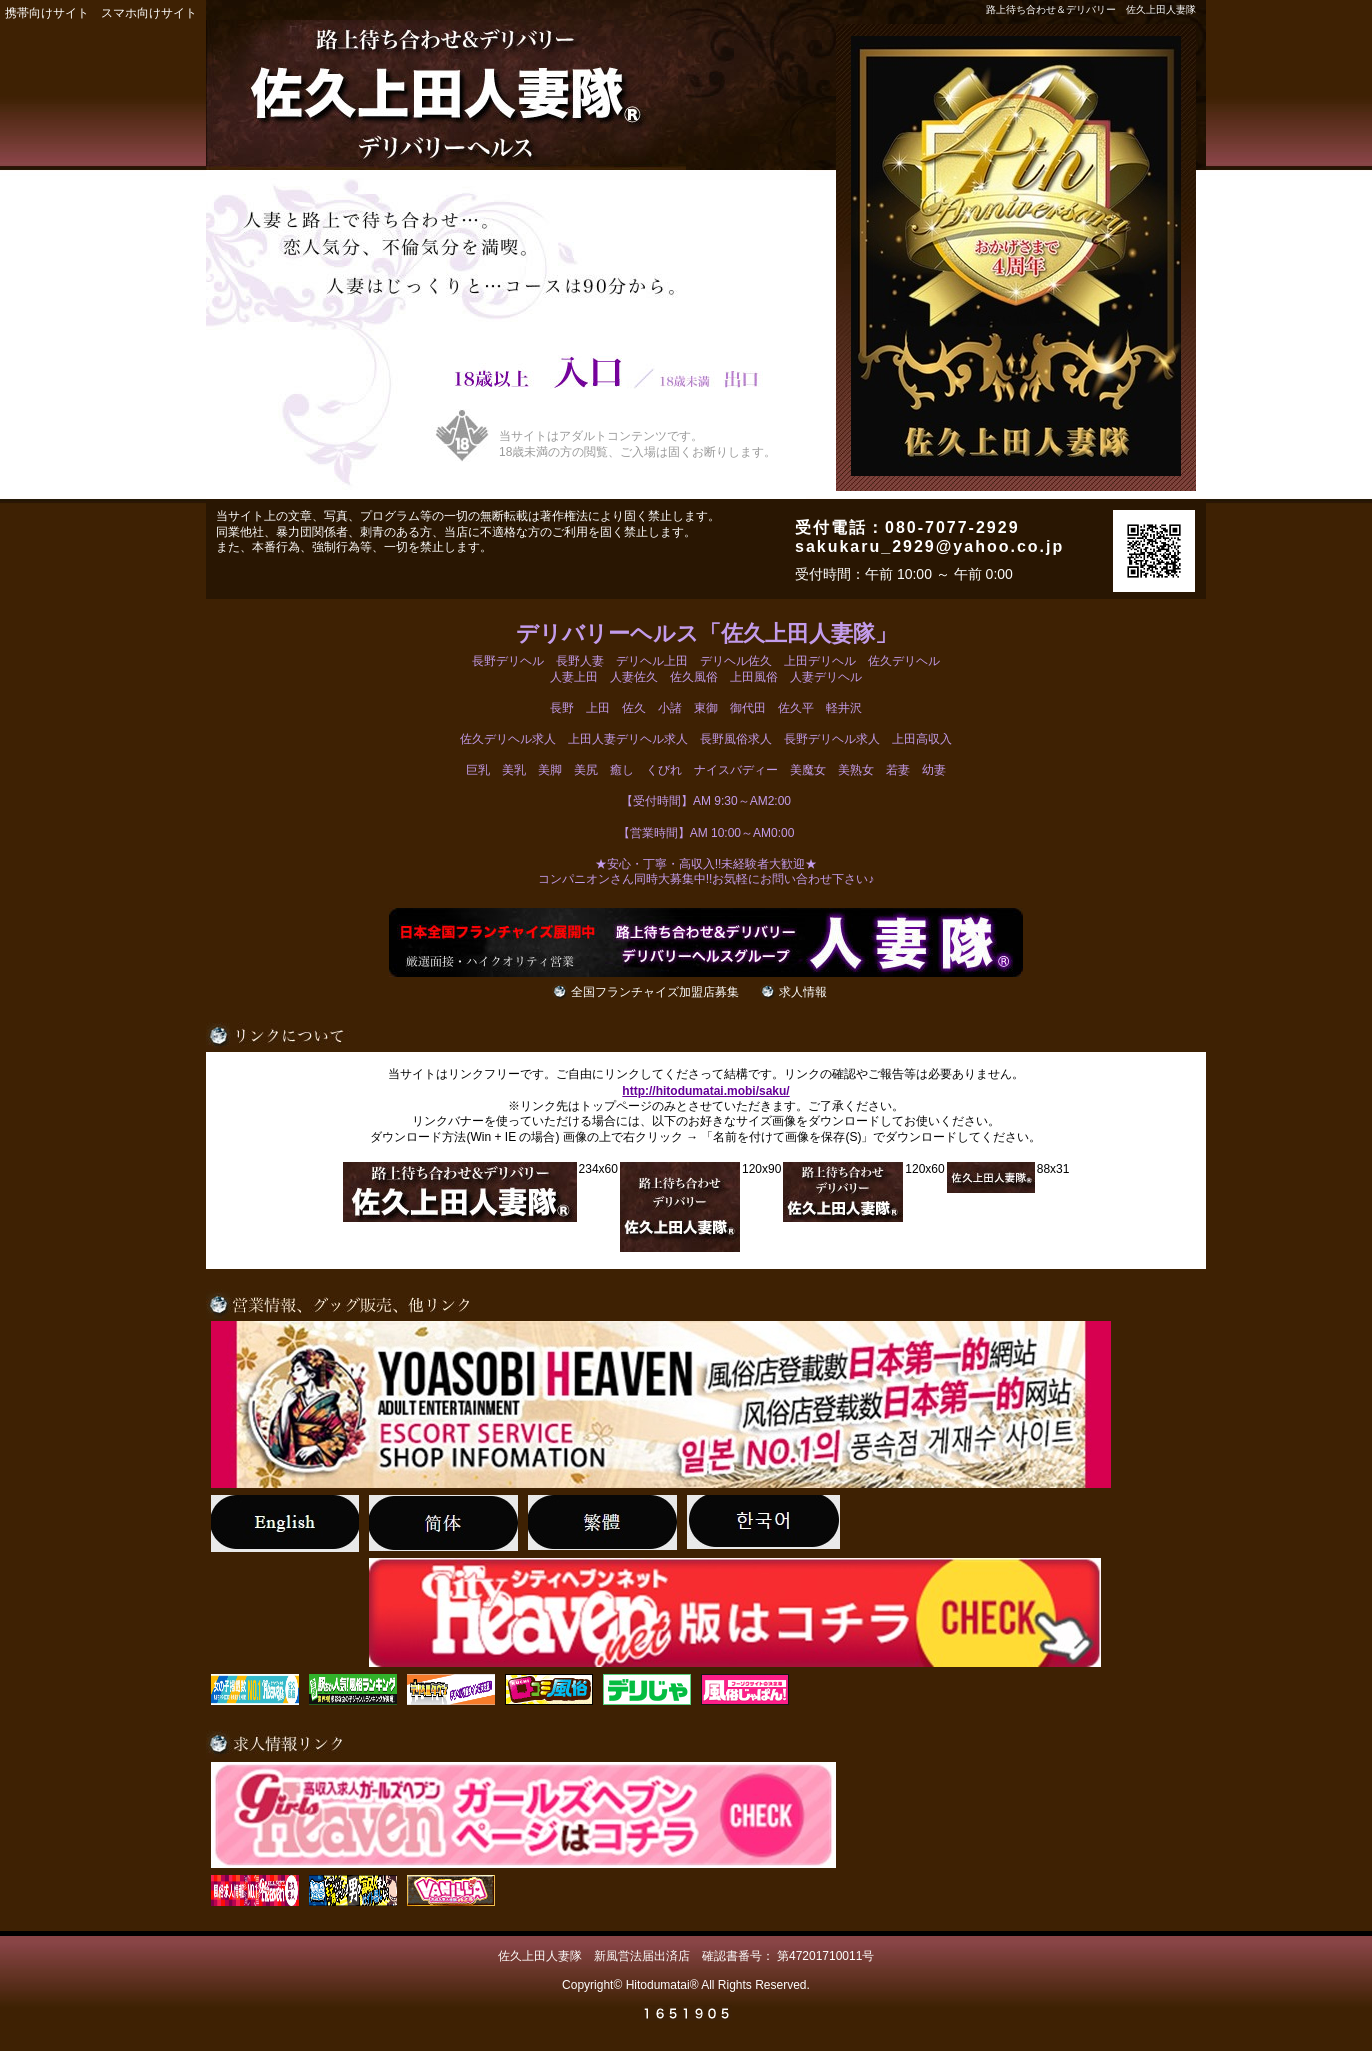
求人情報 (803, 992)
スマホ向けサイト (149, 13)
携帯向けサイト (47, 13)
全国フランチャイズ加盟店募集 (655, 992)
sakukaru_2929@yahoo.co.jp (929, 546)
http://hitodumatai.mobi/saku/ (705, 1091)
